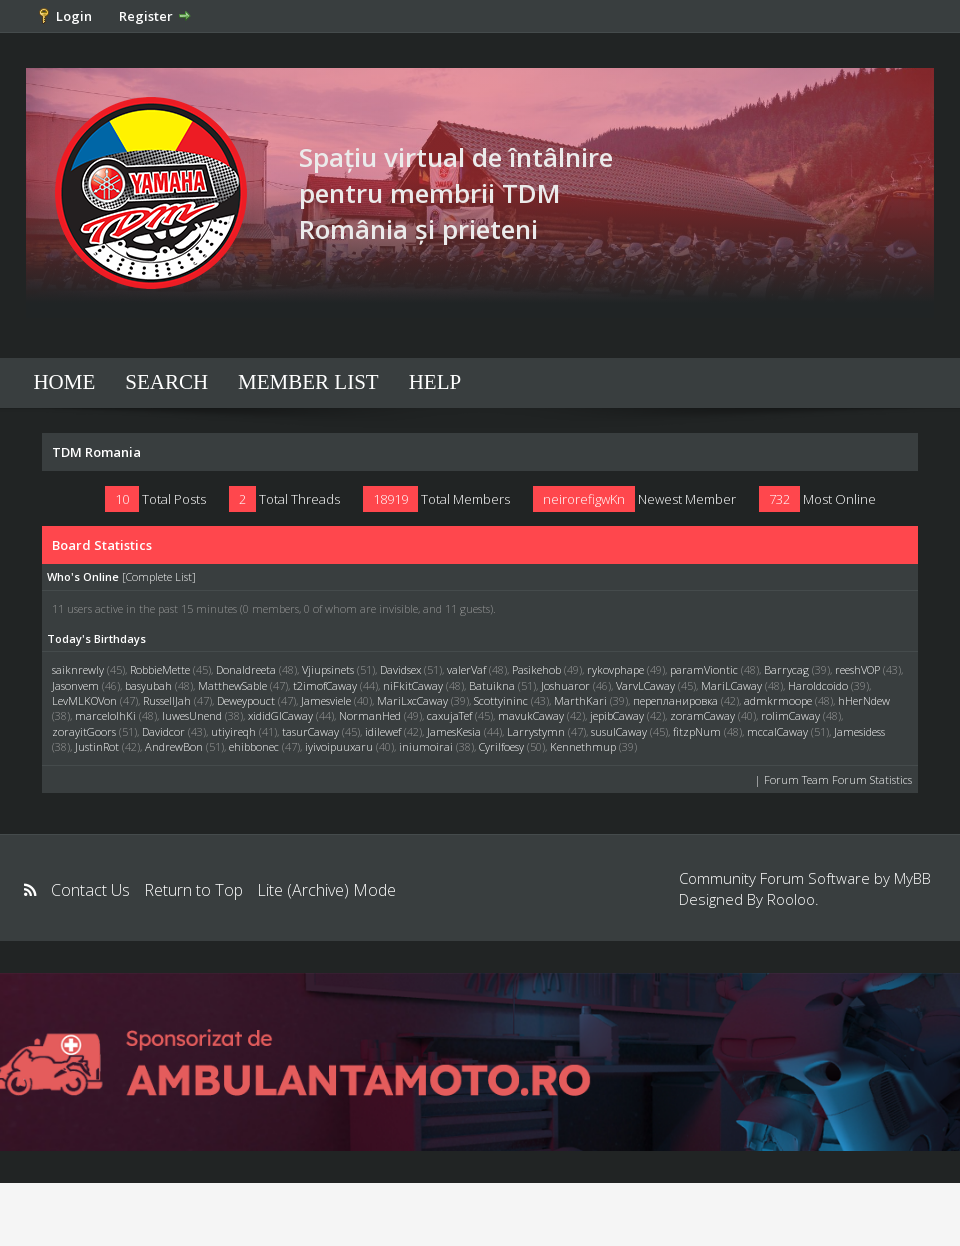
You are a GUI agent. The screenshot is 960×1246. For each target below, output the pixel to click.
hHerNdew (864, 700)
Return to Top (193, 890)
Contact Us (90, 890)
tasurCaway (310, 731)
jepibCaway (617, 715)
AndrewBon (174, 746)
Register (146, 16)
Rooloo (791, 899)
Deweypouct (246, 700)
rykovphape (615, 669)
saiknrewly (78, 669)
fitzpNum (697, 731)
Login (74, 16)
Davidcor (163, 731)
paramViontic (704, 669)
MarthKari (580, 700)
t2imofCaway (325, 685)
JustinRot (97, 746)
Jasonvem (75, 685)
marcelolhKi (105, 715)
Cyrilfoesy (501, 746)
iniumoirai (426, 746)
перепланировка (675, 700)
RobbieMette (160, 669)
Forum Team (796, 779)
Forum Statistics (872, 779)
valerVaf (466, 669)
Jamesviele (326, 700)
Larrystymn (536, 731)
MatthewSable (232, 685)
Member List (308, 382)
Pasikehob (536, 669)
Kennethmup (583, 746)
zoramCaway (702, 715)
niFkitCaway (413, 685)
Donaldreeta (246, 669)
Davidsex (400, 669)
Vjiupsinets (328, 669)
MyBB (912, 878)
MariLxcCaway (412, 700)
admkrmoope (778, 700)
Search (166, 382)
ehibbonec (254, 746)
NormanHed (370, 715)
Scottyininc (501, 700)
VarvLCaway (645, 685)
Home (64, 382)
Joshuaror (565, 685)
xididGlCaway (280, 715)
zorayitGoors (84, 731)
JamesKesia (454, 731)
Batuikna (492, 685)
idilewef (383, 731)
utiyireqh (233, 731)
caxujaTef (449, 715)
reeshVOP (857, 669)
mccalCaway (777, 731)
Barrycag (786, 669)
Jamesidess (859, 731)
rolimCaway (790, 715)
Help (435, 382)
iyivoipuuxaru (339, 746)
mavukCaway (531, 715)
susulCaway (619, 731)
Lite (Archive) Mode (326, 890)
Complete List (159, 576)
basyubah (148, 685)
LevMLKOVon (84, 700)
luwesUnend (192, 715)
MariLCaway (731, 685)
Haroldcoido (818, 685)
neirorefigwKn (584, 499)
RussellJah (167, 700)
